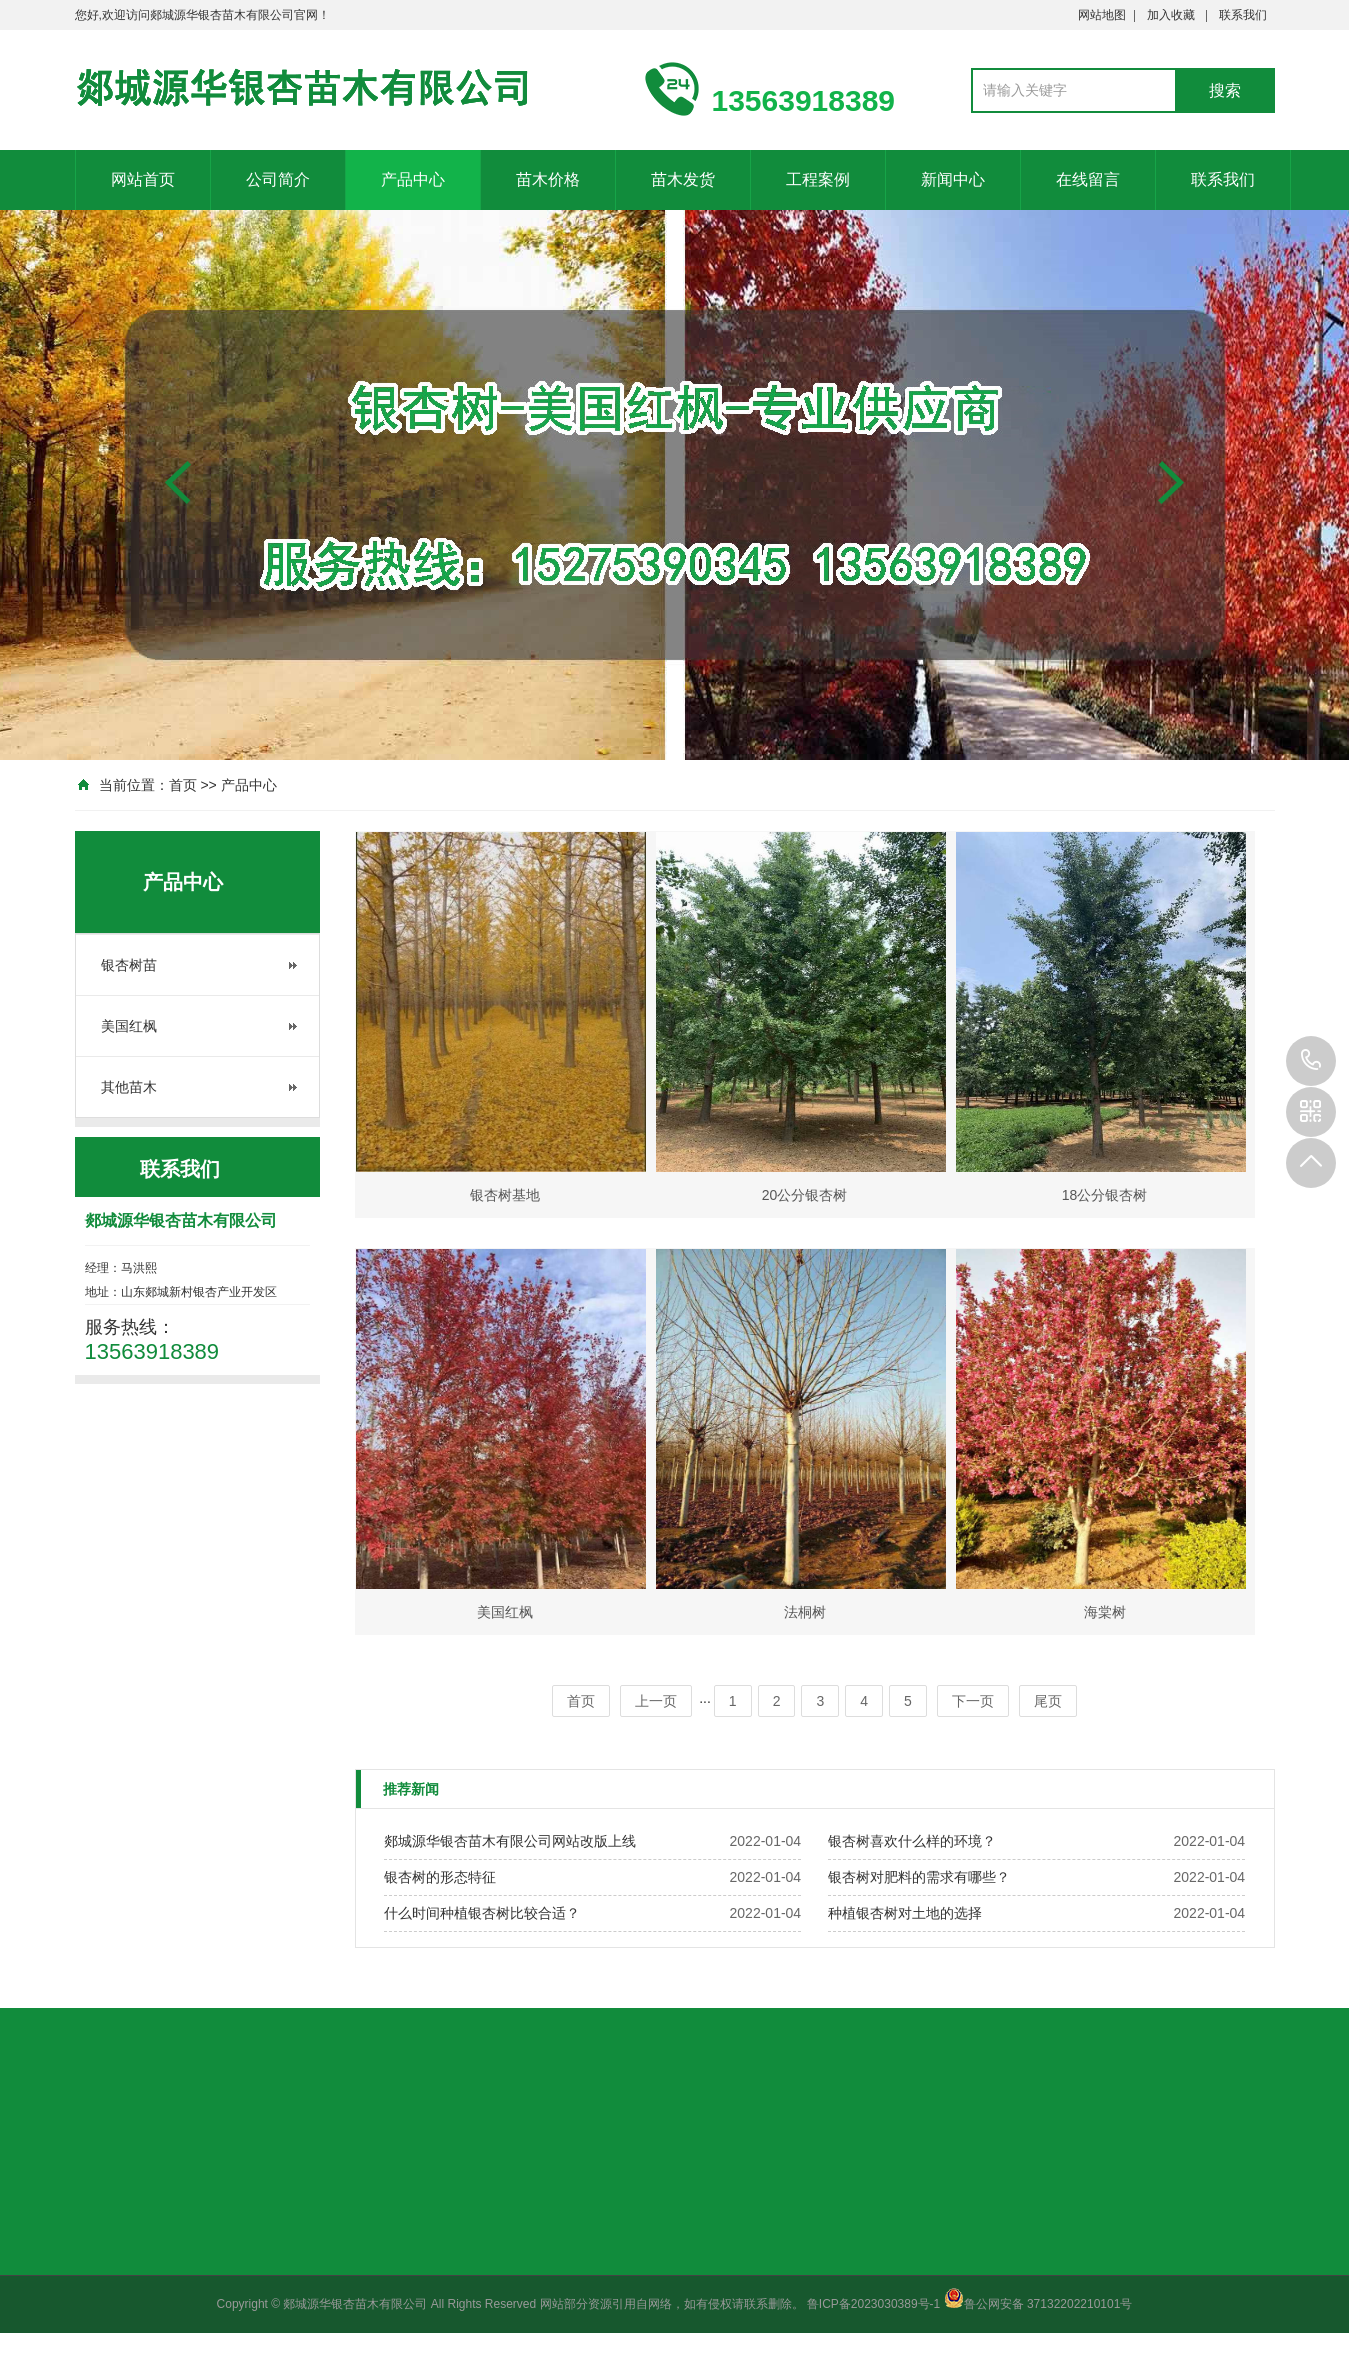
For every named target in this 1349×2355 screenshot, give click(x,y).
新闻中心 (953, 179)
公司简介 (278, 179)
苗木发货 (683, 179)
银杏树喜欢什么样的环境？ (912, 1841)
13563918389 (1311, 1061)
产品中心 (413, 179)
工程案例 (818, 179)
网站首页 (143, 179)
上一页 (656, 1701)
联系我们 (1243, 15)
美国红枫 (129, 1026)
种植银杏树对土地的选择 (905, 1913)
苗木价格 (548, 179)
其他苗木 (129, 1087)
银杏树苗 (129, 965)
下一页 (973, 1701)
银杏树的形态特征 (440, 1877)
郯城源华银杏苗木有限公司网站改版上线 (510, 1841)
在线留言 (1088, 179)
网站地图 (1102, 15)
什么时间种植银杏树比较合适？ (482, 1913)
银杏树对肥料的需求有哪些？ (919, 1877)
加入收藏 (1171, 15)
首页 (183, 785)
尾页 (1048, 1701)
